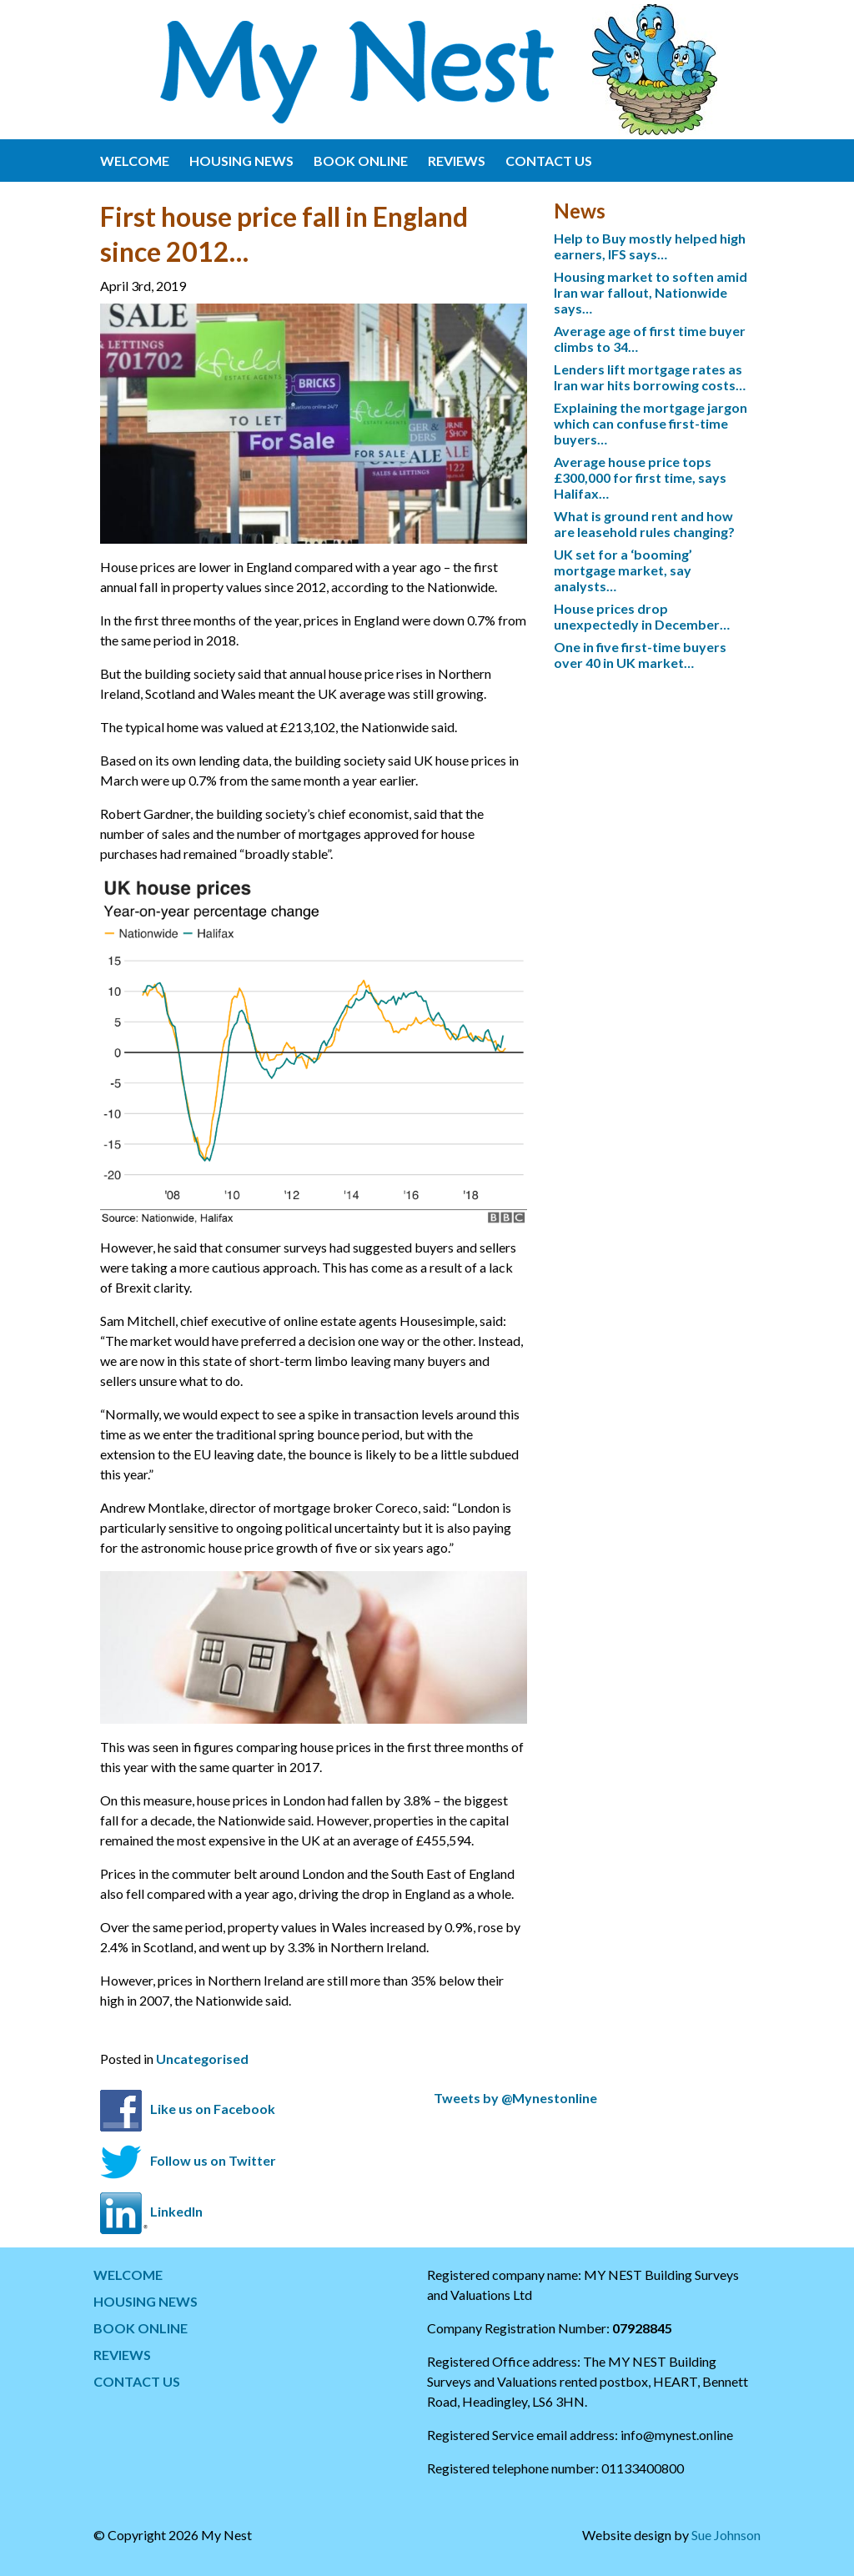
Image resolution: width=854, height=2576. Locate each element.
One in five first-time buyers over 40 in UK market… (640, 654)
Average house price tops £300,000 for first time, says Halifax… (640, 477)
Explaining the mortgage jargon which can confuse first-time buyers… (650, 423)
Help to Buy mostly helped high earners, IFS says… (650, 246)
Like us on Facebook (212, 2109)
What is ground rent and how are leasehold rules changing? (644, 524)
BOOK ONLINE (361, 160)
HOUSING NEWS (241, 160)
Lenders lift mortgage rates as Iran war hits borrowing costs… (650, 377)
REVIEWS (456, 160)
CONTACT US (548, 160)
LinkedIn (176, 2211)
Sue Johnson (726, 2535)
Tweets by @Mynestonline (515, 2098)
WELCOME (134, 160)
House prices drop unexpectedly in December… (642, 616)
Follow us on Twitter (213, 2160)
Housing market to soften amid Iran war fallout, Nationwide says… (650, 292)
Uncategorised (202, 2058)
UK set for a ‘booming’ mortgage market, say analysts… (623, 570)
